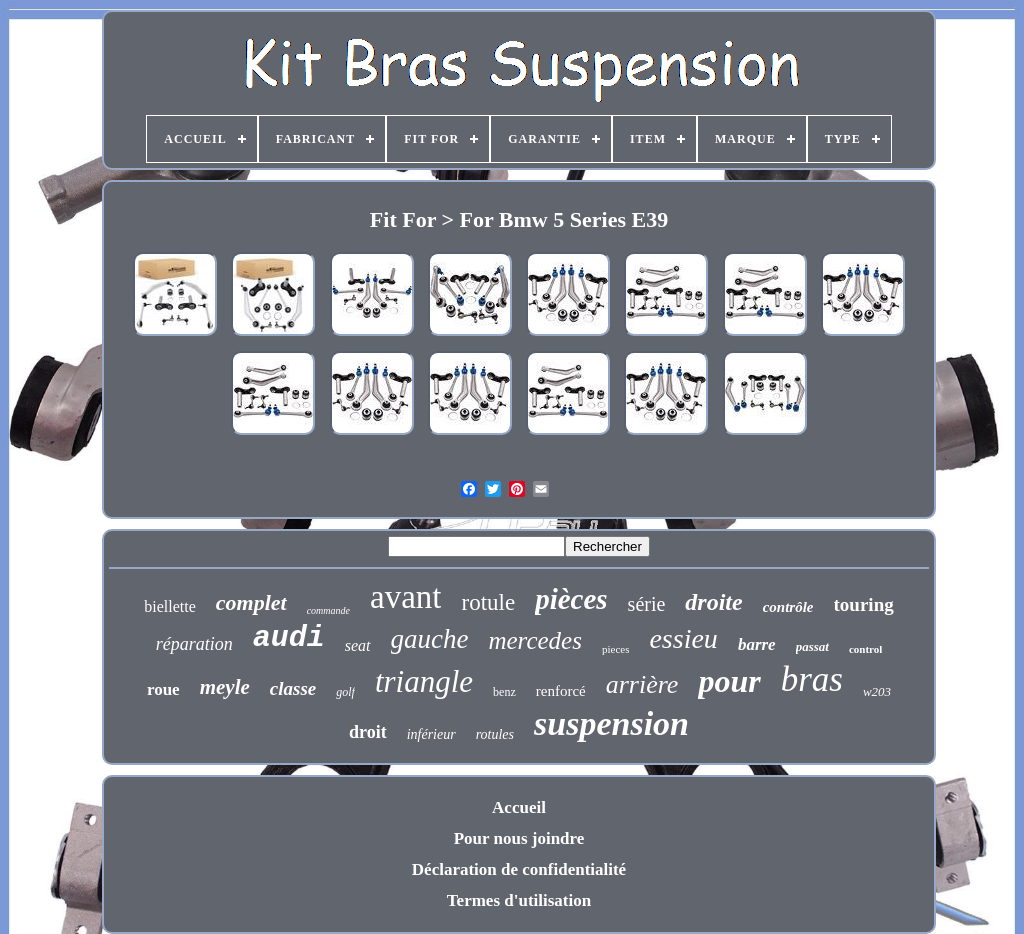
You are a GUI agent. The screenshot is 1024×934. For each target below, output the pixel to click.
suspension (611, 723)
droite (713, 602)
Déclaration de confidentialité (519, 869)
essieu (683, 638)
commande (328, 610)
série (647, 604)
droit (368, 732)
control (865, 649)
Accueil (519, 807)
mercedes (534, 640)
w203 (877, 691)
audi (289, 638)
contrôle (788, 607)
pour (729, 681)
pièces (571, 599)
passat (812, 646)
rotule (488, 602)
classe (293, 688)
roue (163, 689)
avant (405, 597)
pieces (615, 649)
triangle (424, 681)
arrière (642, 684)
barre (757, 644)
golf (345, 692)
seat (358, 645)
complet (251, 602)
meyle (225, 687)
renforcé (561, 691)
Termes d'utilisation (519, 900)
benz (504, 692)
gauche (430, 639)
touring (864, 604)
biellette (170, 606)
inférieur (431, 734)
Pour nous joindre (519, 838)
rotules (495, 734)
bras (812, 679)
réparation (194, 644)
